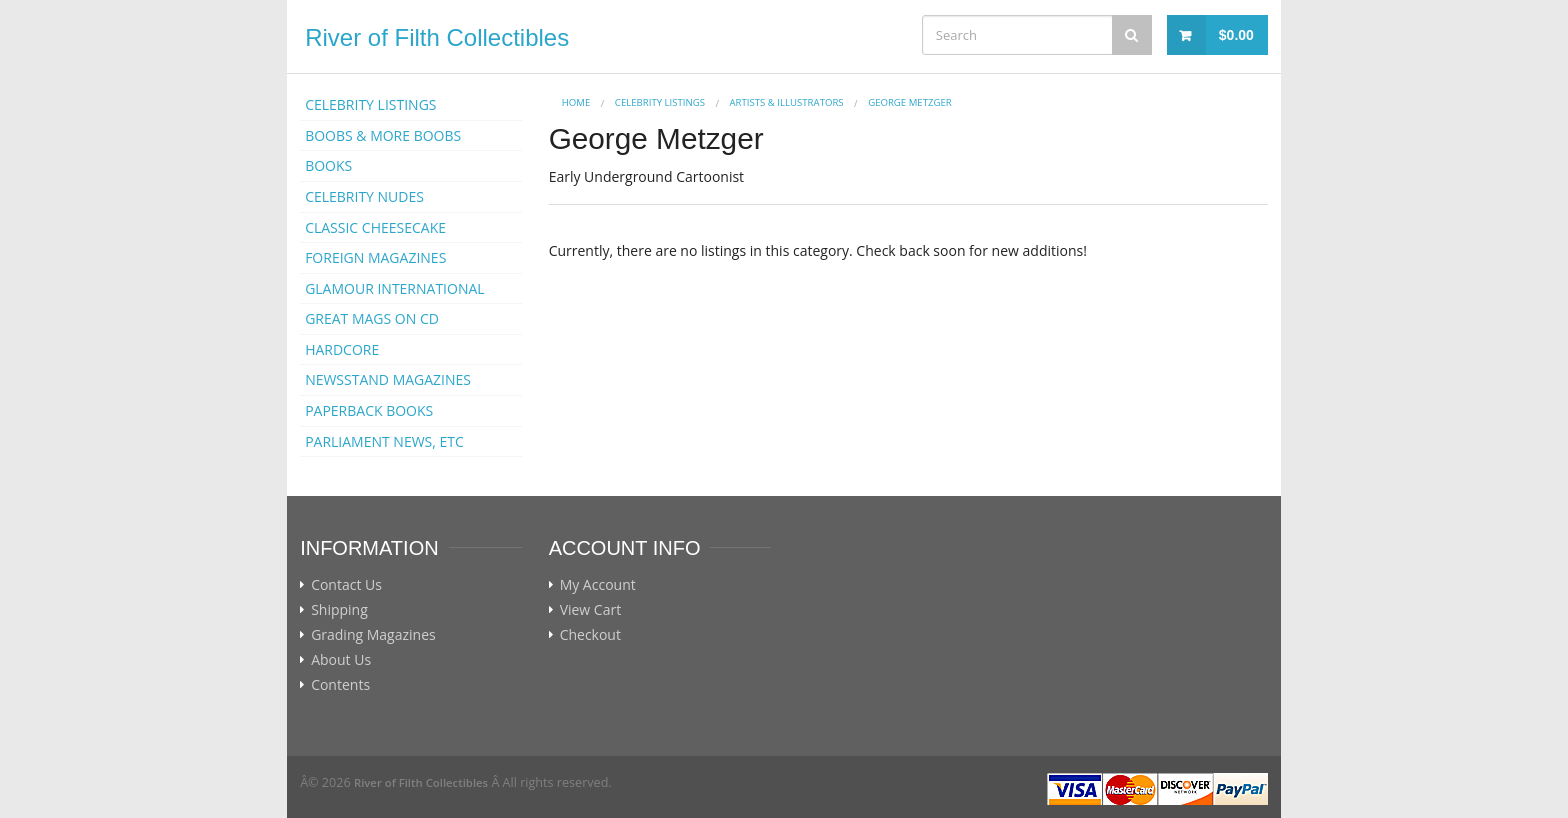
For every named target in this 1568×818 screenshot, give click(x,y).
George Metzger (910, 102)
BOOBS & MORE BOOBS (383, 135)
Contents (340, 685)
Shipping (339, 610)
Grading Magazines (373, 635)
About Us (341, 660)
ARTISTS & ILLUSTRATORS (787, 102)
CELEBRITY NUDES (364, 196)
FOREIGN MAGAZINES (375, 257)
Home (576, 102)
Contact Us (346, 585)
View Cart (591, 610)
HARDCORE (342, 349)
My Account (598, 585)
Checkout (590, 635)
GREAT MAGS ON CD (372, 318)
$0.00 (1236, 35)
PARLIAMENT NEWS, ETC (384, 441)
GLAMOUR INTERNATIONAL (395, 288)
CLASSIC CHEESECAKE (375, 227)
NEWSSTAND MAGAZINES (388, 379)
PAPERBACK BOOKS (369, 410)
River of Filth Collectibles (437, 37)
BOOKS (328, 165)
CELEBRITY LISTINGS (370, 104)
